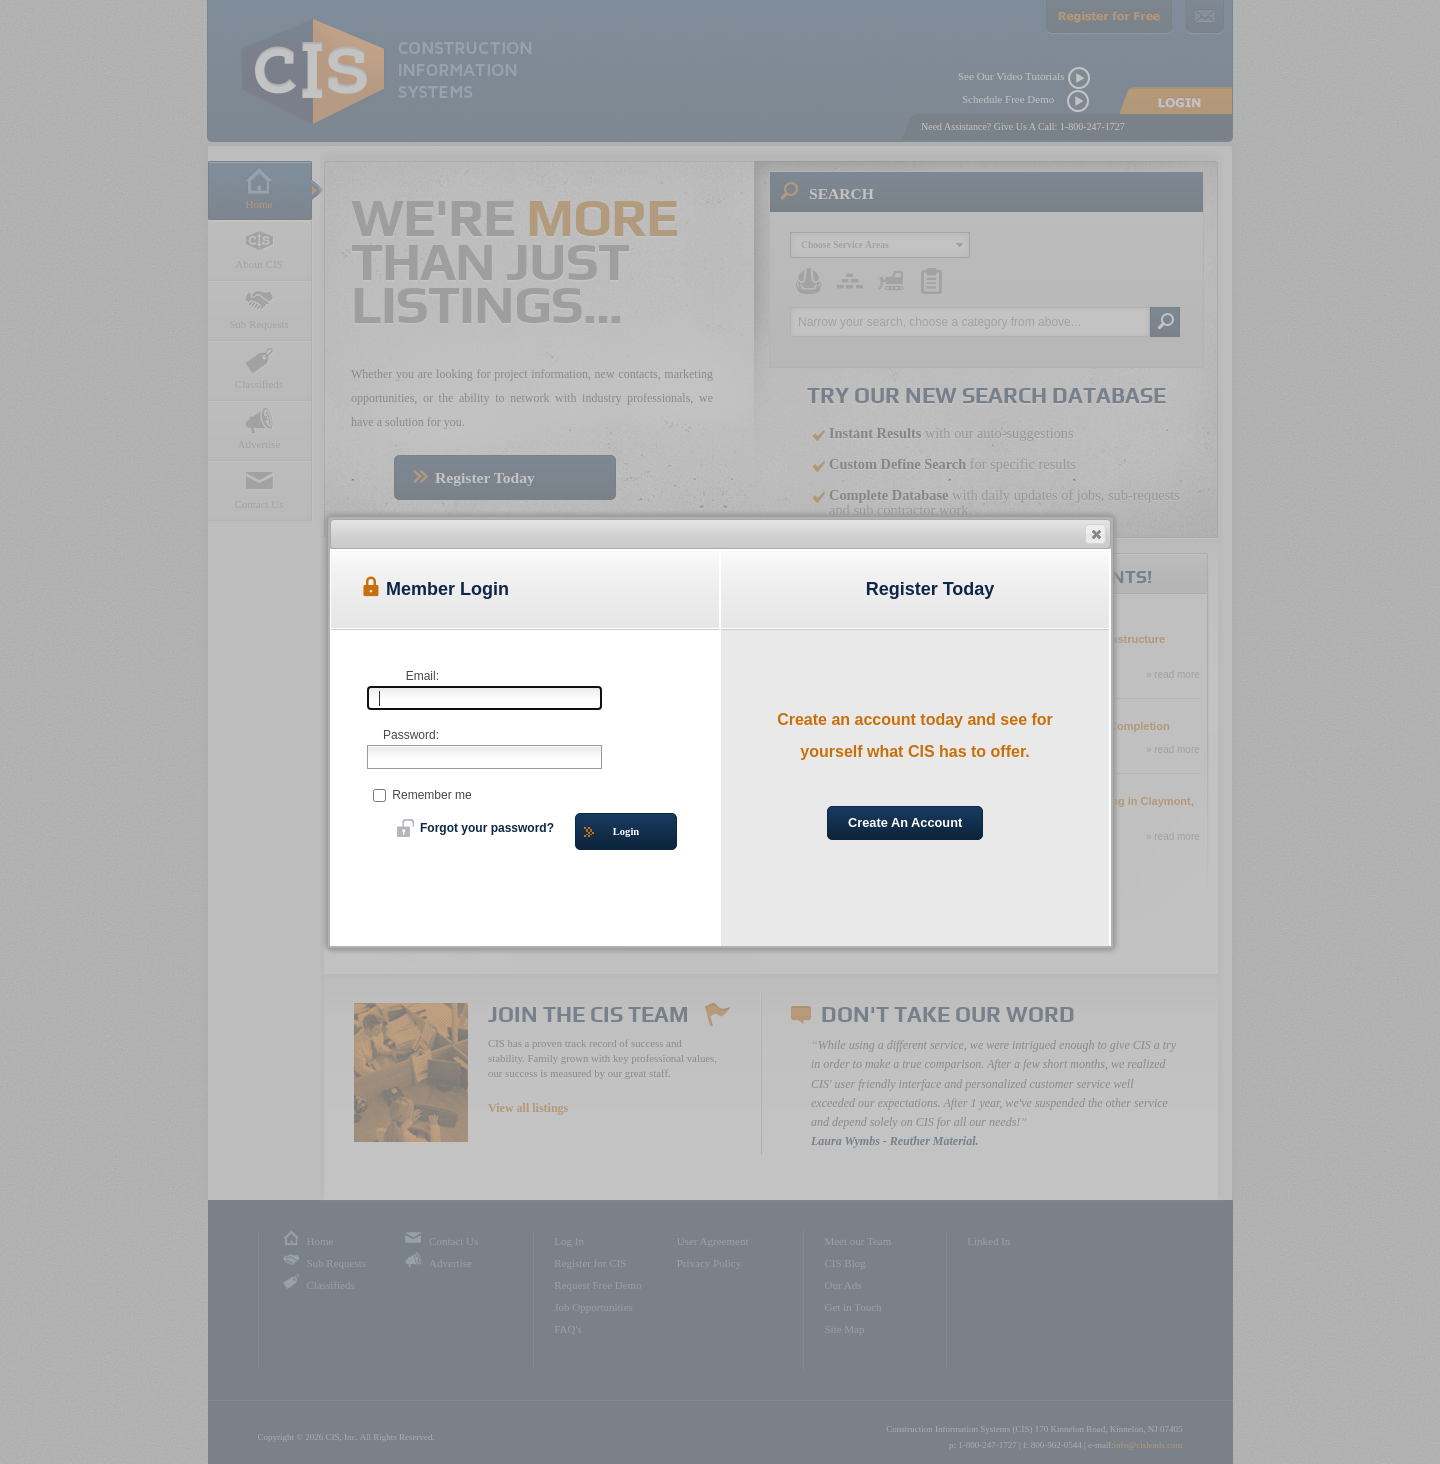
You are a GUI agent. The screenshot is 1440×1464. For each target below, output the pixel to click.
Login (611, 832)
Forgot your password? (475, 828)
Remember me (422, 795)
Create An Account (905, 822)
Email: (422, 676)
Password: (411, 735)
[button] (1095, 534)
